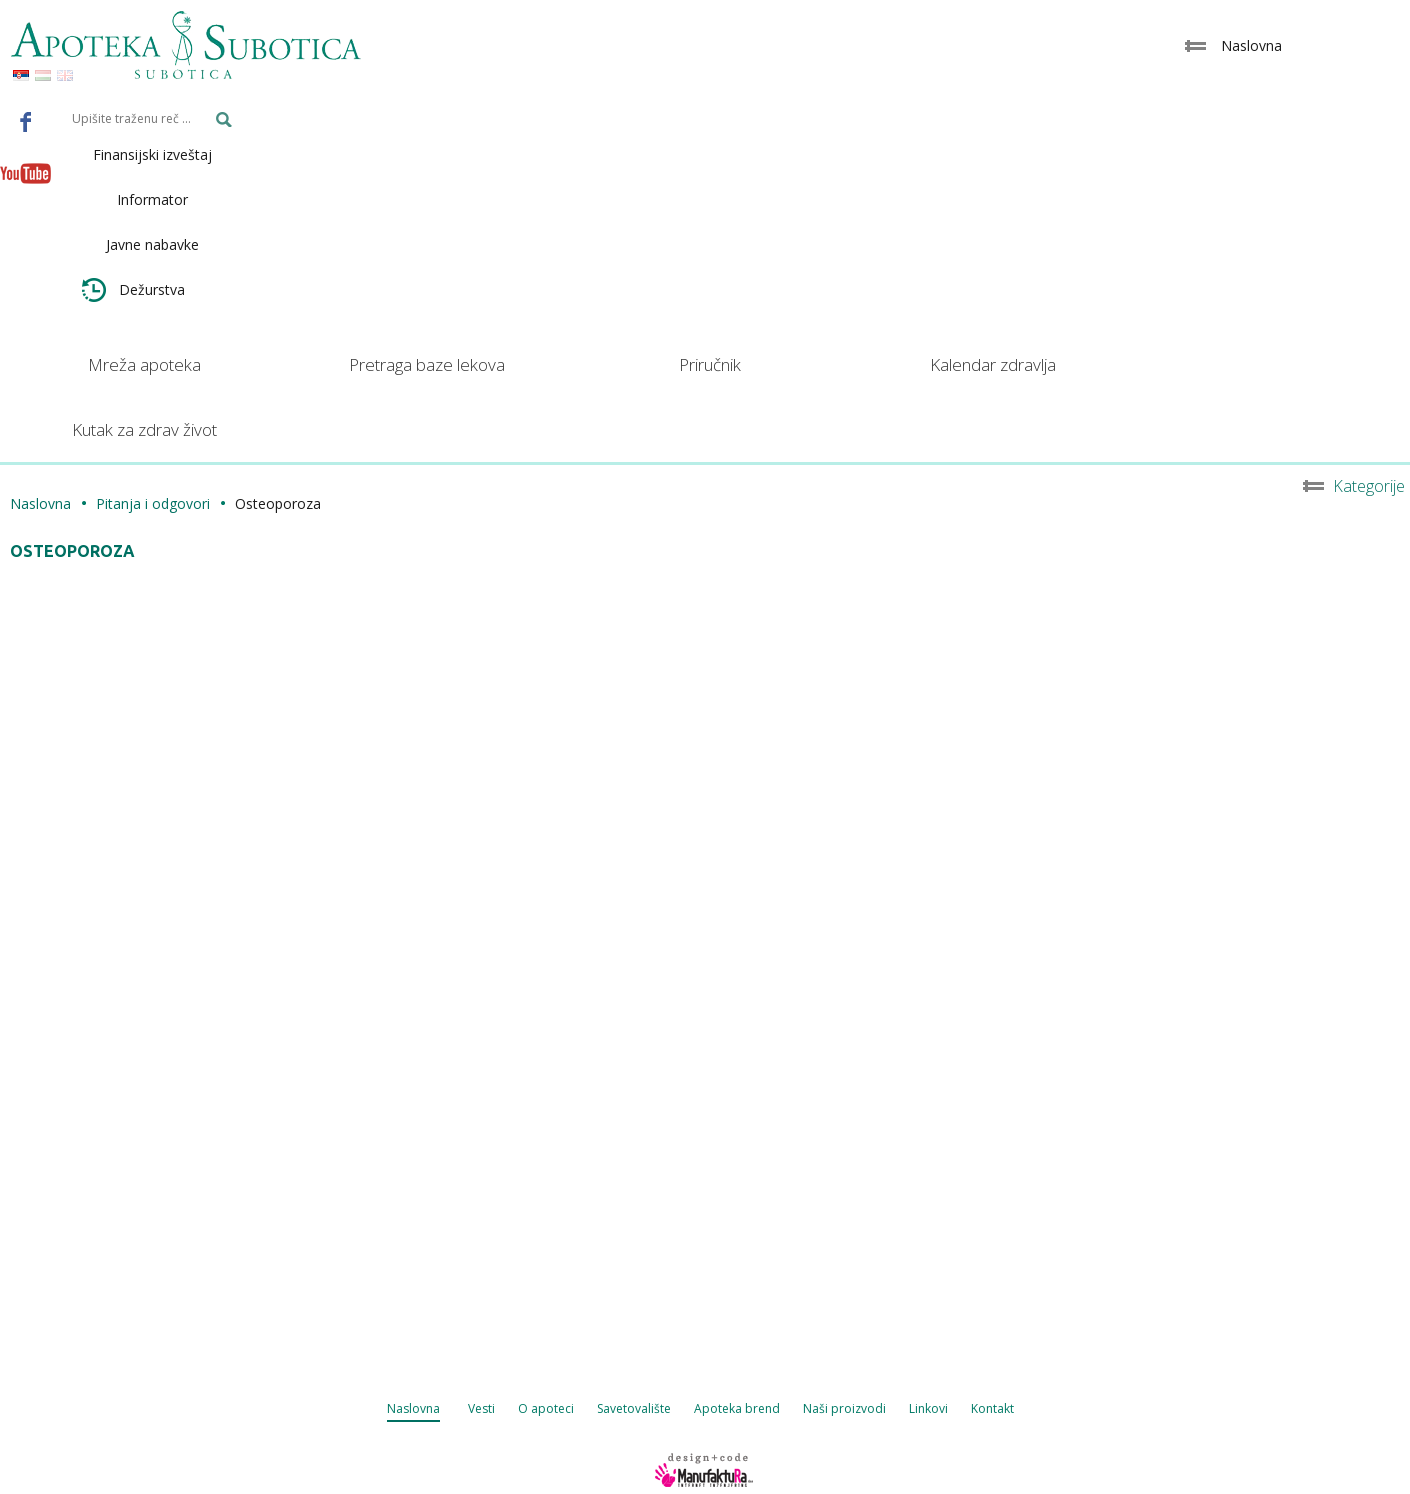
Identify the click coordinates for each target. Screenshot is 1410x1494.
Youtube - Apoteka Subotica (26, 173)
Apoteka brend (737, 1408)
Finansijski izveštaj (152, 154)
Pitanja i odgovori (153, 503)
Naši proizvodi (844, 1408)
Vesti (481, 1408)
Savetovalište (634, 1408)
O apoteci (546, 1408)
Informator (152, 199)
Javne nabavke (152, 244)
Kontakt (992, 1408)
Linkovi (928, 1408)
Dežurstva (133, 290)
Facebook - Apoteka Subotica (26, 121)
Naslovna (40, 503)
